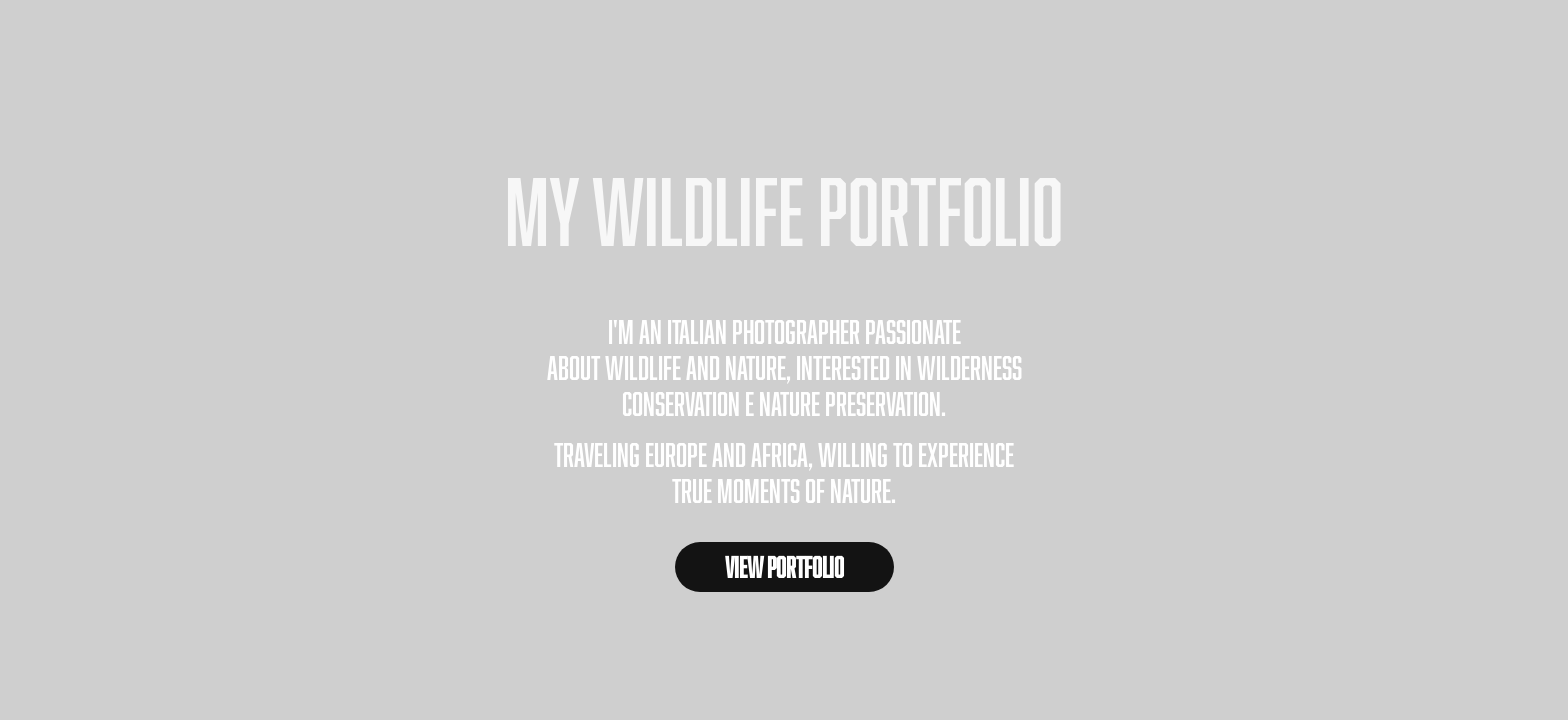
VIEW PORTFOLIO (784, 567)
